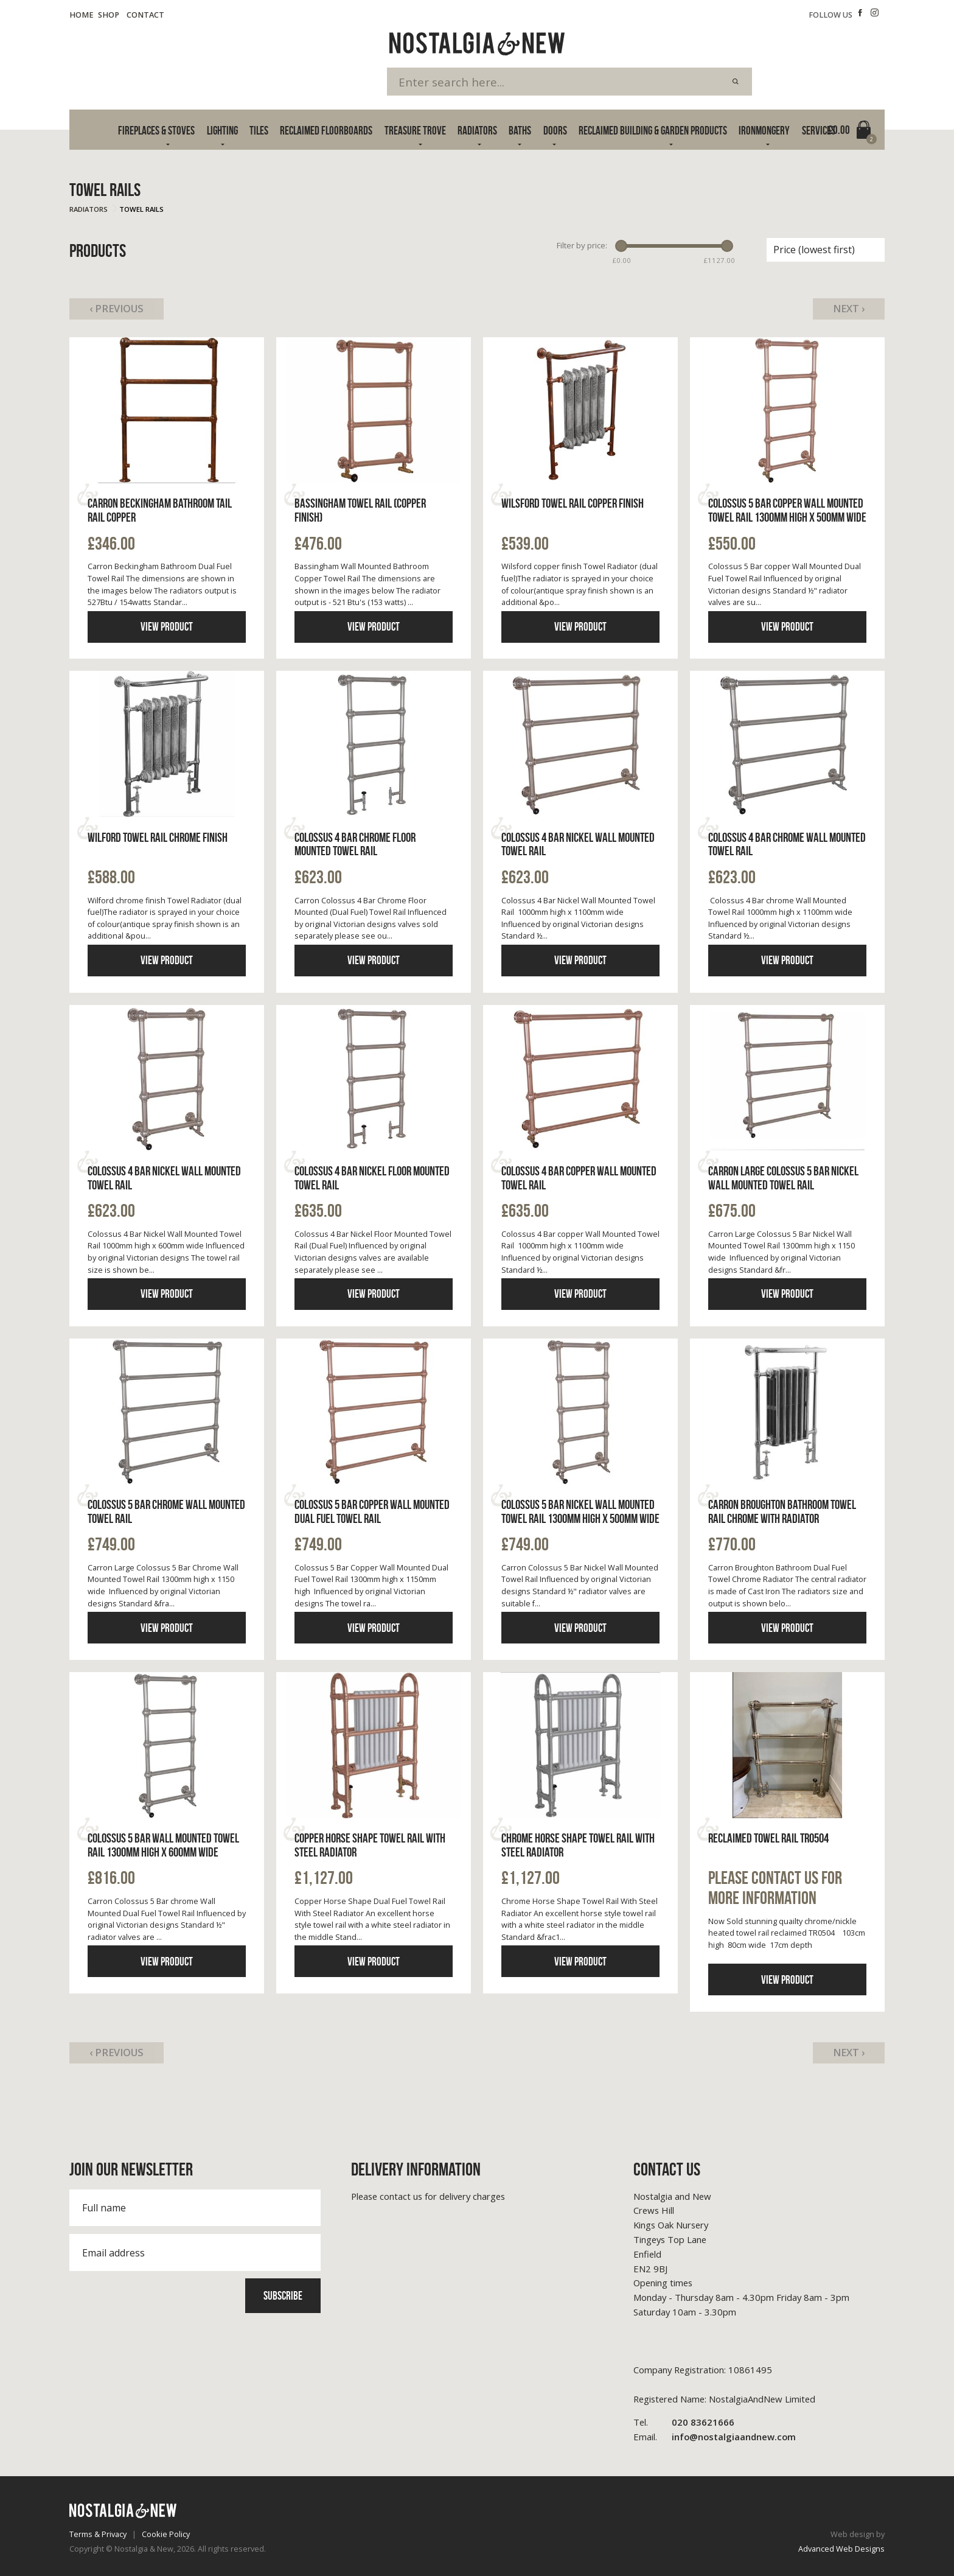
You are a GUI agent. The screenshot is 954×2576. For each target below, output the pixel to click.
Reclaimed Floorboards (326, 130)
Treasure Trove (415, 130)
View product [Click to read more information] (167, 626)
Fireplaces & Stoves (156, 130)
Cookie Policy (166, 2534)
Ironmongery (764, 130)
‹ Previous (116, 308)
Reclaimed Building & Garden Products (653, 130)
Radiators (477, 130)
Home (81, 14)
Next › (849, 308)
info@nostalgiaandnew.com (714, 2437)
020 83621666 (684, 2422)
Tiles (258, 130)
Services (818, 130)
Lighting (222, 130)
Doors (555, 130)
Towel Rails (141, 209)
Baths (520, 130)
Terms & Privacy (98, 2534)
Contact (145, 14)
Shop (108, 14)
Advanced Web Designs (841, 2548)
